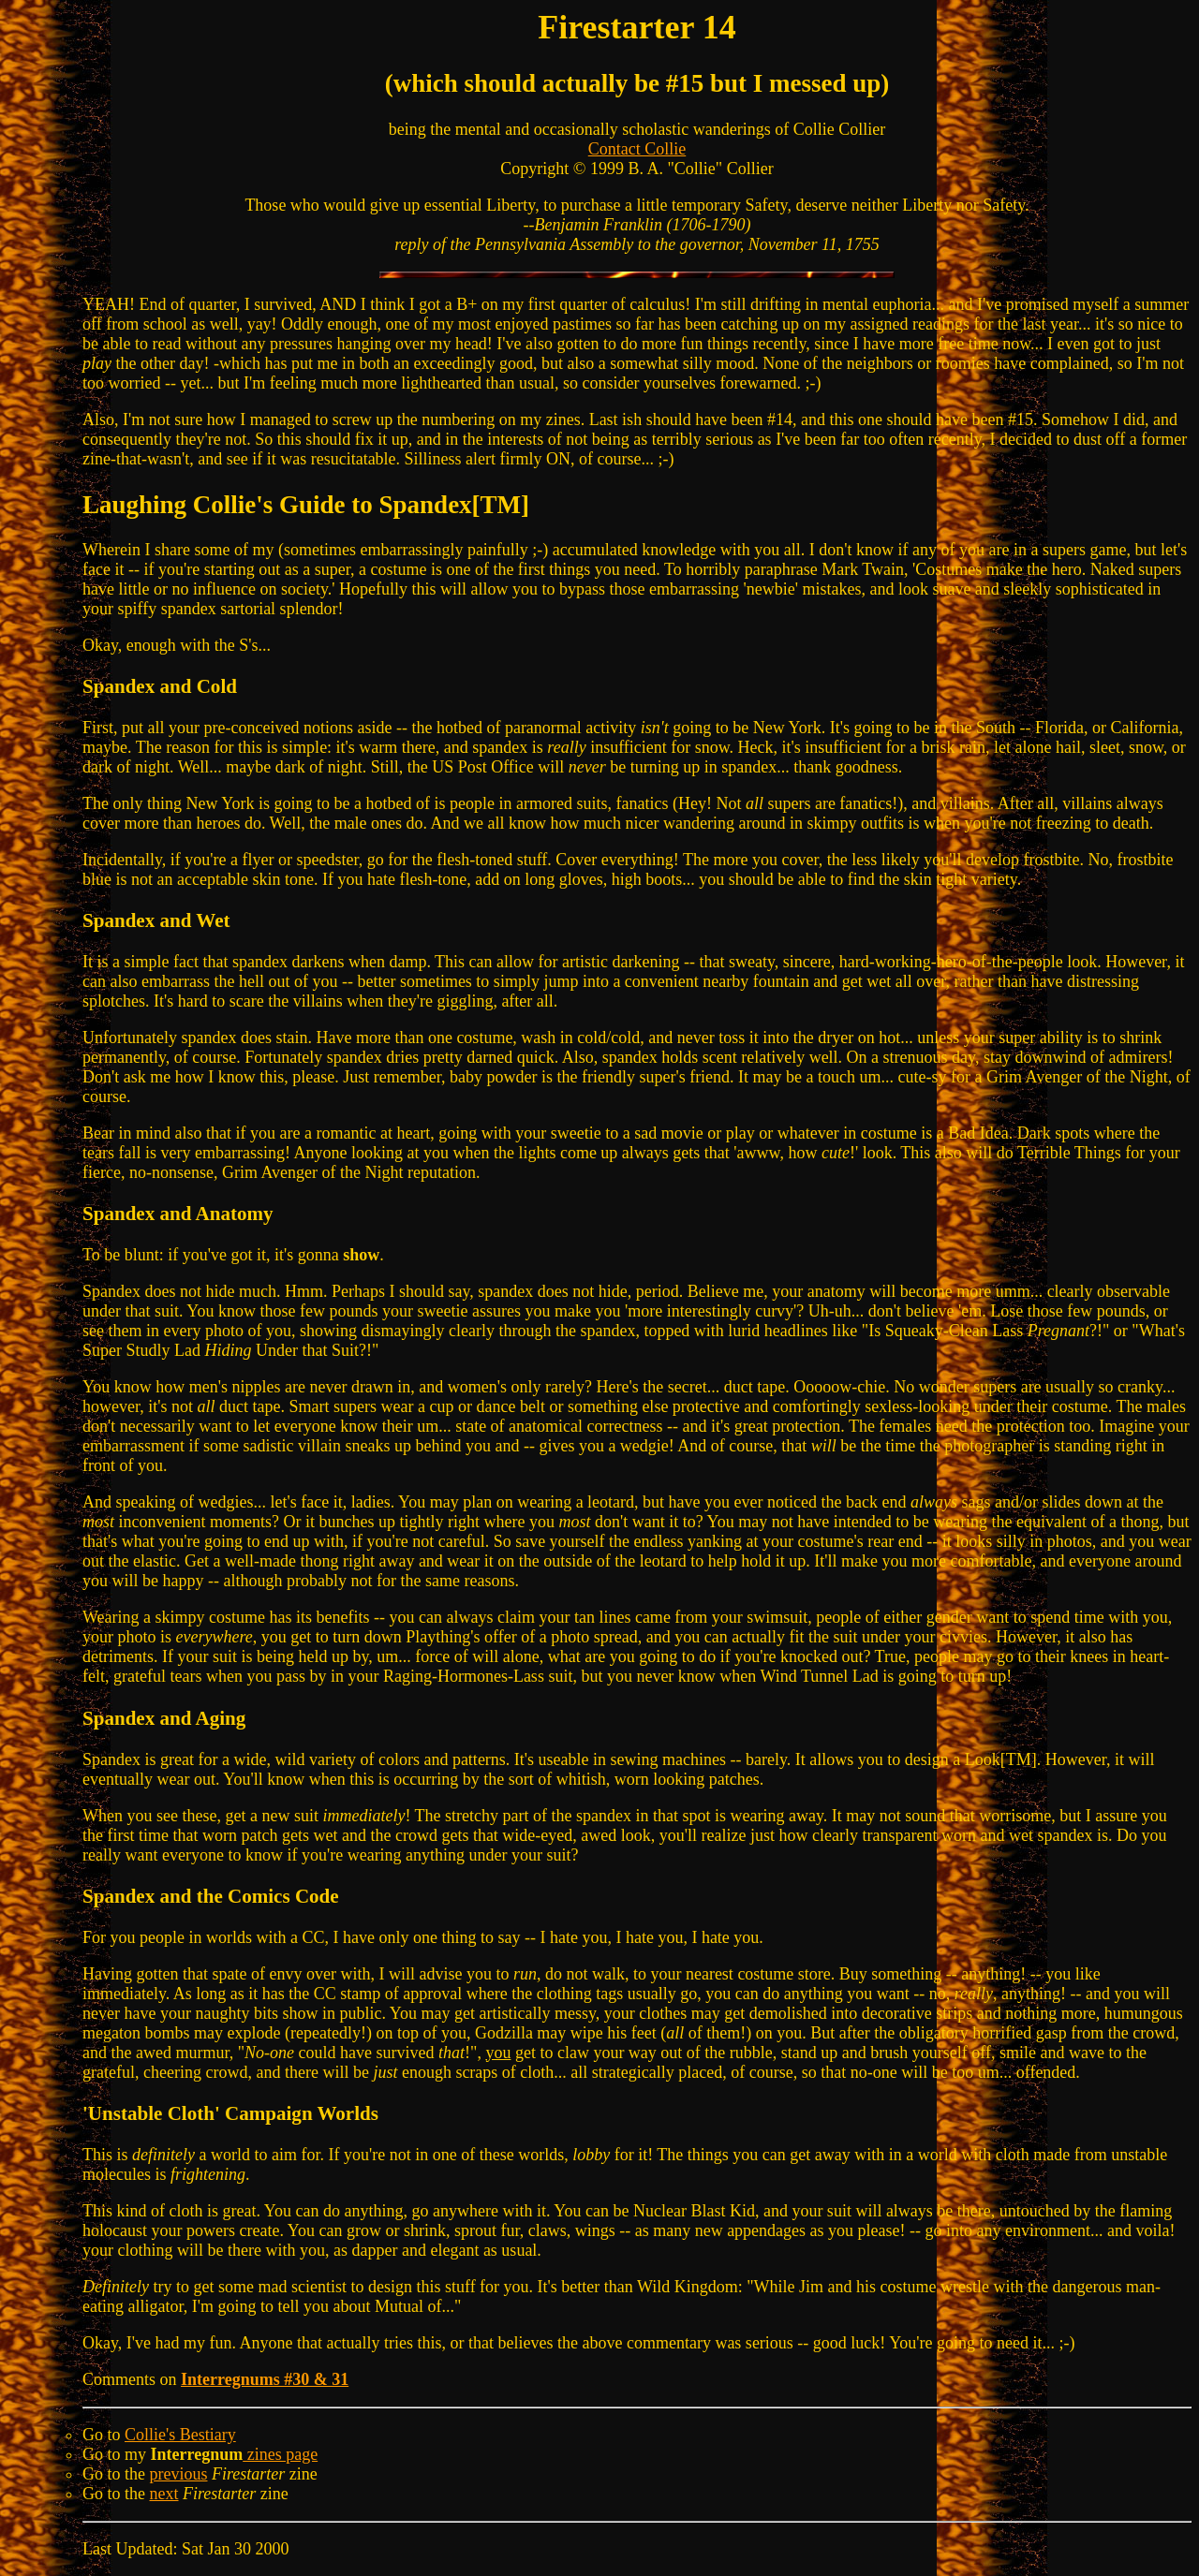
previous (179, 2474)
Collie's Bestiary (180, 2434)
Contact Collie (637, 149)
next (164, 2493)
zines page (280, 2454)
